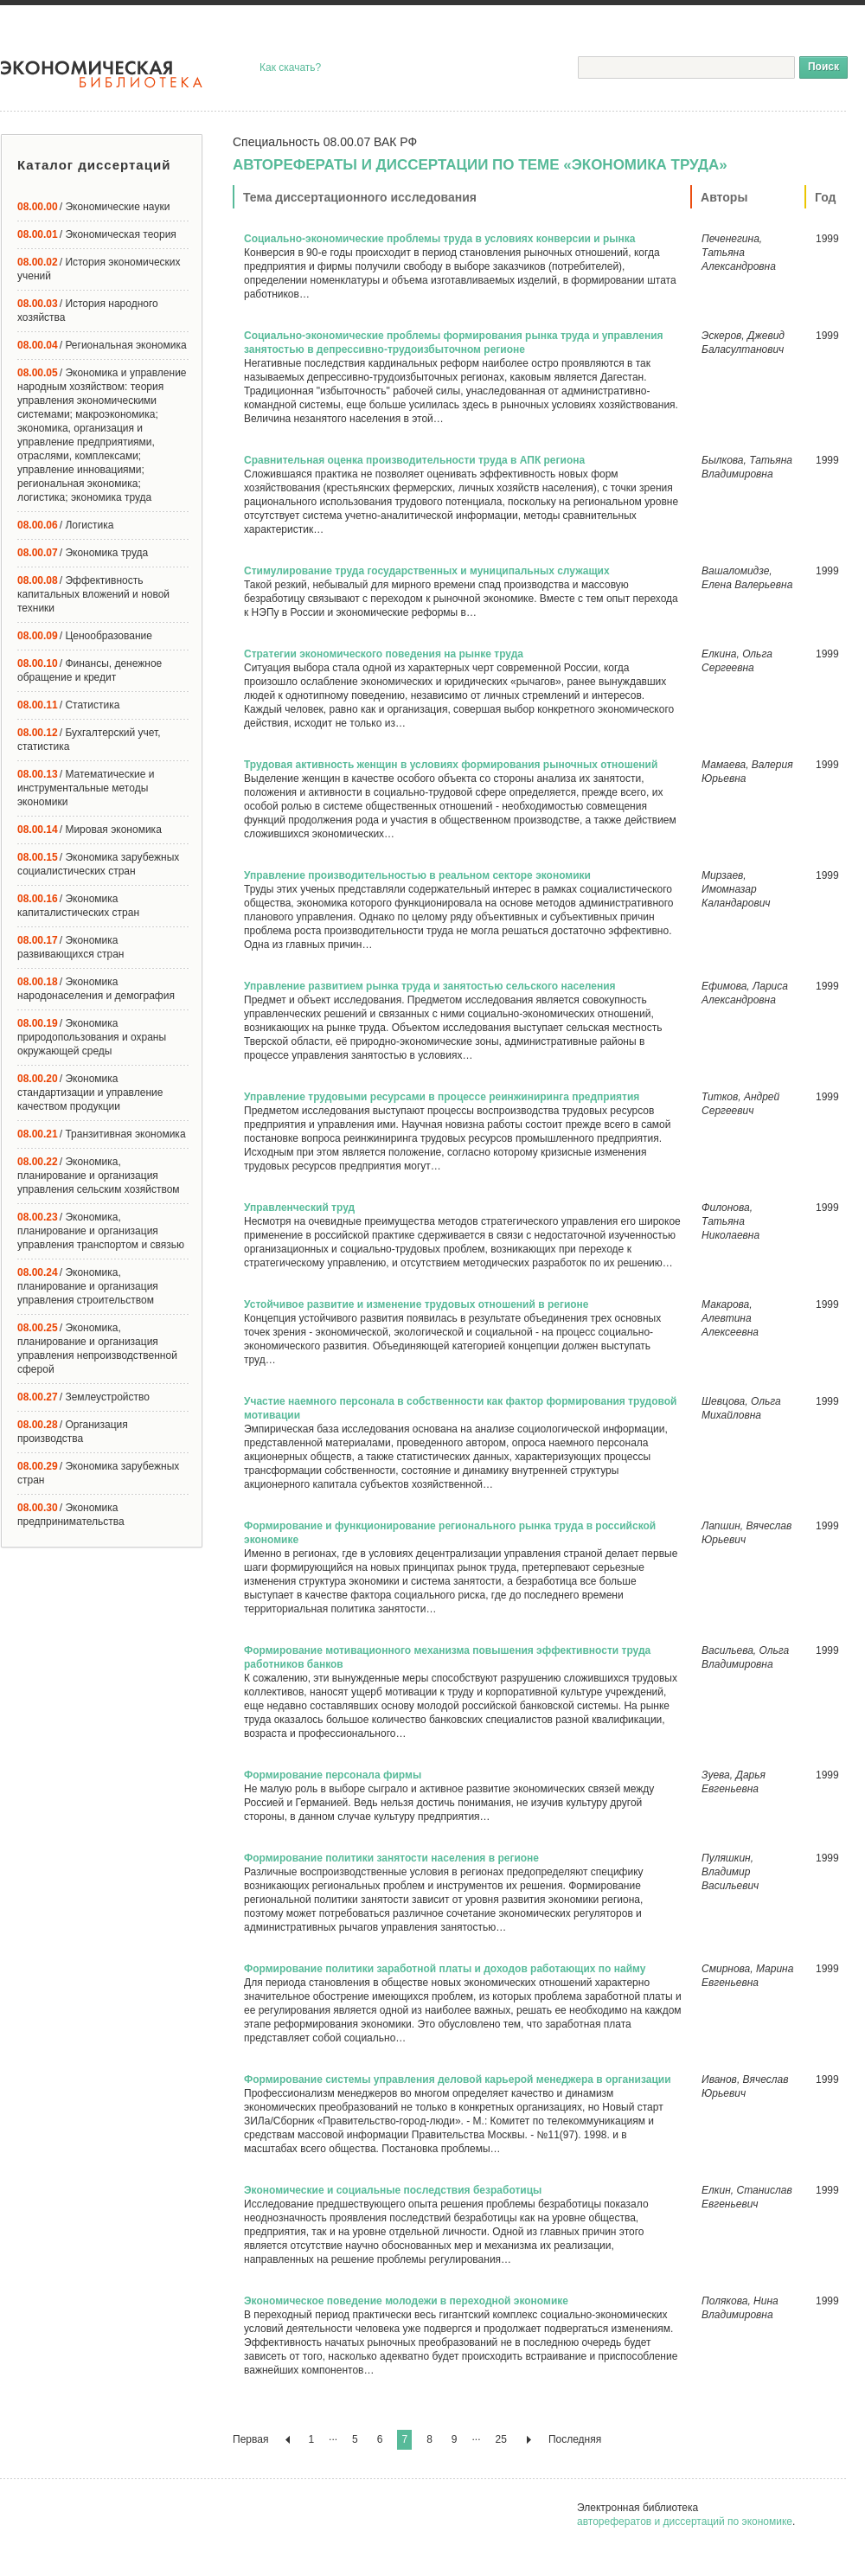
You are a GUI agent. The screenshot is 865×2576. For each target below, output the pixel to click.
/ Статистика (68, 705)
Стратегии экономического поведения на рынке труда (383, 654)
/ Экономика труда (82, 553)
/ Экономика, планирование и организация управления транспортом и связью (100, 1231)
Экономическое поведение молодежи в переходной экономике (406, 2301)
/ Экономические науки (93, 207)
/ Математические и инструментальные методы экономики (85, 788)
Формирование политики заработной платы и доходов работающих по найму (444, 1969)
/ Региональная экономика (102, 345)
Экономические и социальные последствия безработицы (392, 2190)
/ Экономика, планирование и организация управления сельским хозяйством (98, 1175)
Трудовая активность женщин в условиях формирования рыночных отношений (450, 765)
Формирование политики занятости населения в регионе (391, 1858)
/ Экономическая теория (96, 234)
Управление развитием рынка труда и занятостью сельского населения (430, 986)
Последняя (574, 2439)
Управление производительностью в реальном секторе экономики (417, 875)
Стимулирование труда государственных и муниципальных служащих (427, 571)
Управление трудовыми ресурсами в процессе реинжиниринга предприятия (441, 1097)
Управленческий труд (299, 1207)
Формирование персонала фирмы (332, 1775)
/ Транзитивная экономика (101, 1134)
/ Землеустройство (83, 1397)
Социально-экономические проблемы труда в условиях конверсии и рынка (439, 239)
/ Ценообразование (84, 636)
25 (501, 2439)
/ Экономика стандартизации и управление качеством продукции (90, 1092)
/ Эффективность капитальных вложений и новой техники (93, 594)
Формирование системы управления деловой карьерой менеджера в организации (457, 2079)
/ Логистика (65, 525)
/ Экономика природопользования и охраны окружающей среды (91, 1037)
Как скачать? (290, 67)
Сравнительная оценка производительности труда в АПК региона (414, 460)
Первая (250, 2439)
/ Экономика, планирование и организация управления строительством (87, 1286)
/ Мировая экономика (89, 829)
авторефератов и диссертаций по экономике (684, 2521)
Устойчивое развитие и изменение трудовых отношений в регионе (416, 1304)
